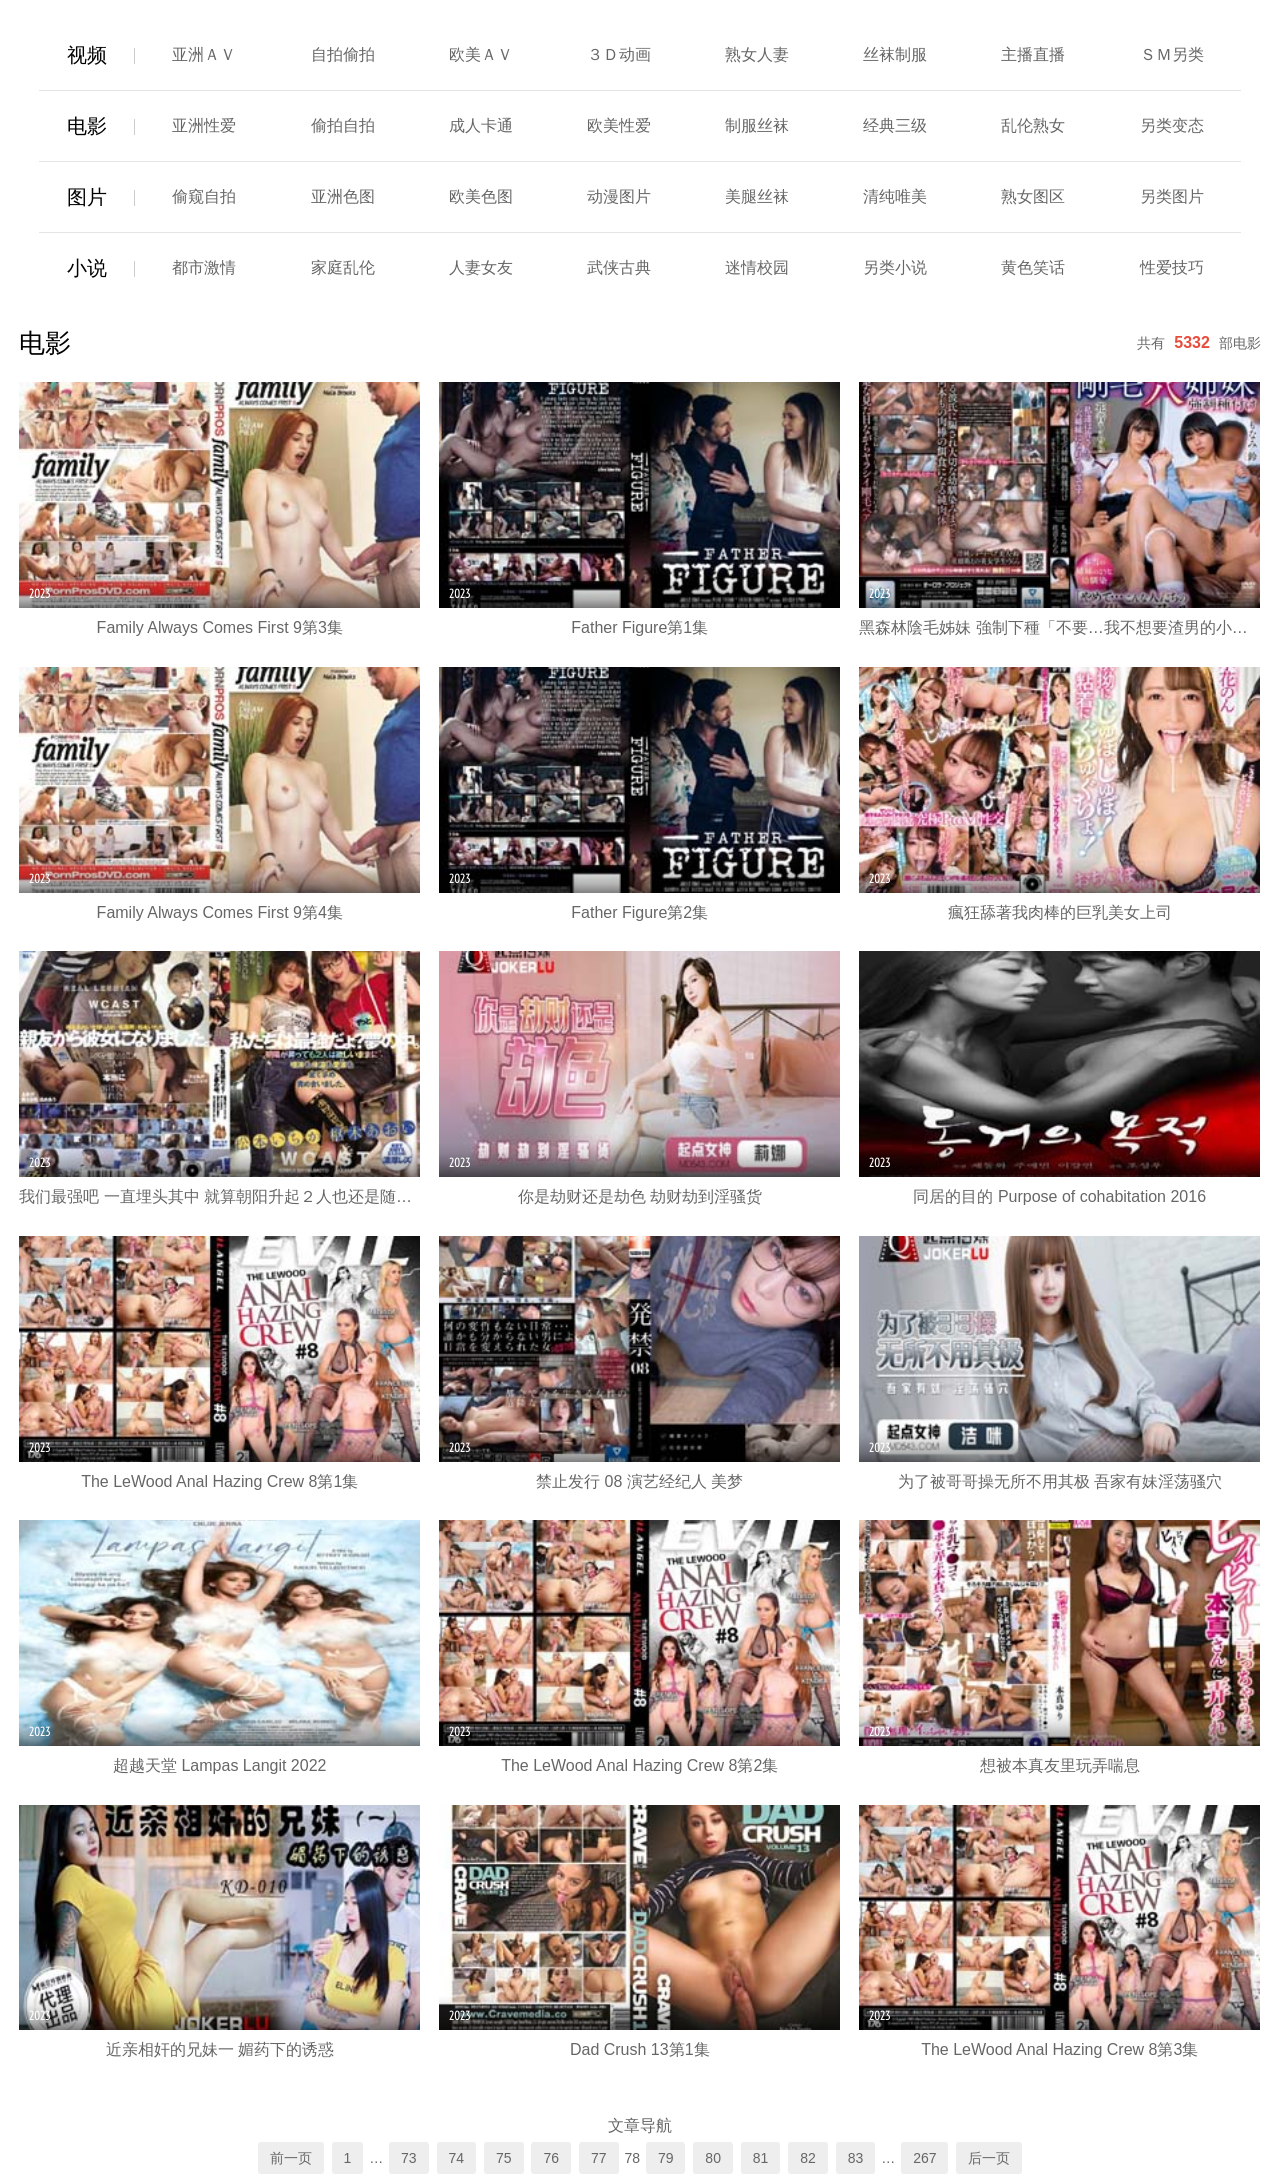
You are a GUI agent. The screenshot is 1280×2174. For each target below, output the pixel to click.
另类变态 (1172, 125)
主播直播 (1033, 54)
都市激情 (204, 267)
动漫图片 (619, 196)
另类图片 (1172, 196)
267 (924, 2158)
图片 (87, 197)
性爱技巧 (1172, 267)
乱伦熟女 (1033, 125)
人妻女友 (481, 267)
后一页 (989, 2158)
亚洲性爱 (204, 125)
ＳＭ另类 (1172, 54)
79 (666, 2158)
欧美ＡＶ (481, 54)
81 (761, 2158)
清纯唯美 (895, 196)
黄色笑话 (1033, 267)
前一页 (291, 2158)
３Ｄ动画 (619, 54)
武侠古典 (619, 267)
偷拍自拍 (343, 125)
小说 (87, 268)
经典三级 (895, 125)
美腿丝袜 (757, 196)
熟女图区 (1033, 196)
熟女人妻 (757, 54)
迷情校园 (757, 267)
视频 (87, 55)
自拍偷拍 (343, 54)
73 (409, 2158)
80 (713, 2158)
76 (551, 2158)
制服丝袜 (757, 125)
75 (504, 2158)
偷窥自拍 (204, 196)
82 (808, 2158)
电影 (87, 126)
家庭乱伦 (343, 267)
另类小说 (895, 267)
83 (856, 2158)
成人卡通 (481, 125)
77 (599, 2158)
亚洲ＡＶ (204, 54)
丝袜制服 (895, 54)
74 (457, 2158)
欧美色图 (481, 196)
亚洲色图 (343, 196)
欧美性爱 (619, 125)
